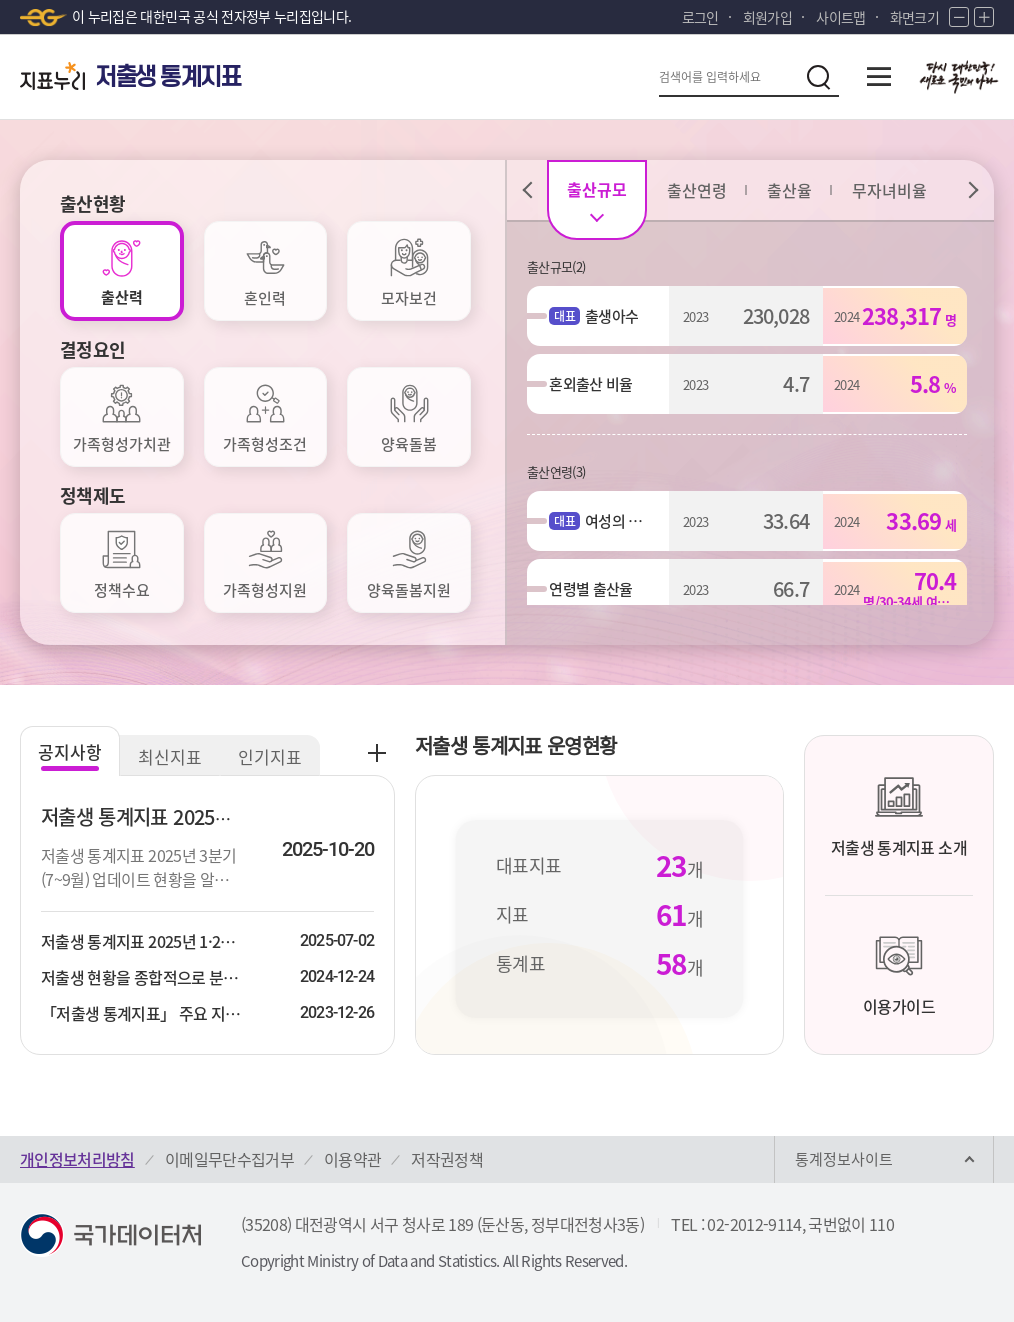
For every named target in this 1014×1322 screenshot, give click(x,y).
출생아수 (608, 316)
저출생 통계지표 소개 (899, 816)
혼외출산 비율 (590, 384)
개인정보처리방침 (77, 1159)
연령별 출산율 (590, 589)
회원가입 (767, 17)
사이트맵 (840, 17)
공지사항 (70, 751)
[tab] (122, 271)
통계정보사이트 (844, 1159)
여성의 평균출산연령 (608, 521)
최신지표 (170, 756)
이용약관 (352, 1159)
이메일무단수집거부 (229, 1159)
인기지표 (270, 756)
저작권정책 (447, 1159)
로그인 (700, 17)
